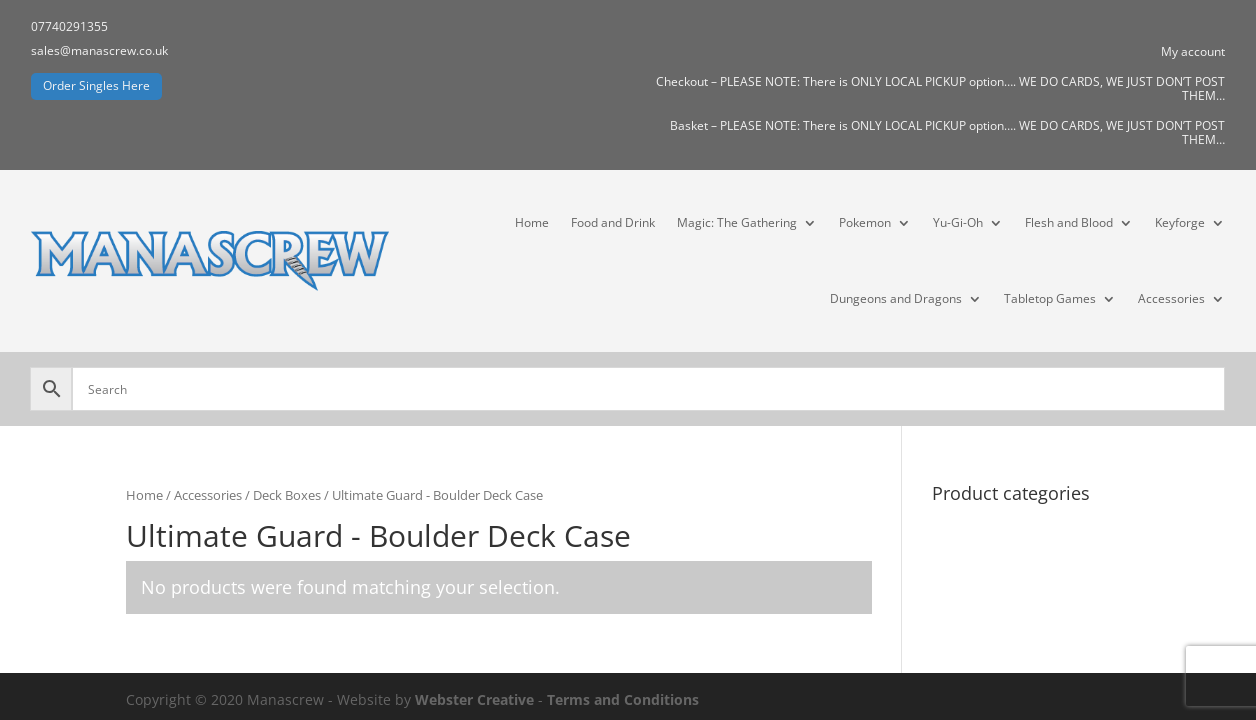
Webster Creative (474, 699)
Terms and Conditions (623, 699)
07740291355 (69, 26)
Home (532, 222)
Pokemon (865, 222)
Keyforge (1180, 222)
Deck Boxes (287, 495)
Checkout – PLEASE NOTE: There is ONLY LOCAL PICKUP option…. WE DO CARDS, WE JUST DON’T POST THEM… (940, 89)
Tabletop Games (1050, 298)
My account (1193, 52)
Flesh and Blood (1069, 222)
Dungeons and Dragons (896, 298)
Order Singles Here (96, 85)
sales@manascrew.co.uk (99, 50)
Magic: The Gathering (737, 222)
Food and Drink (613, 222)
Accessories (1171, 298)
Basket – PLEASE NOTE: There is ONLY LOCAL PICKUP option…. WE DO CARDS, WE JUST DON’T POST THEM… (947, 133)
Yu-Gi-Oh (958, 222)
